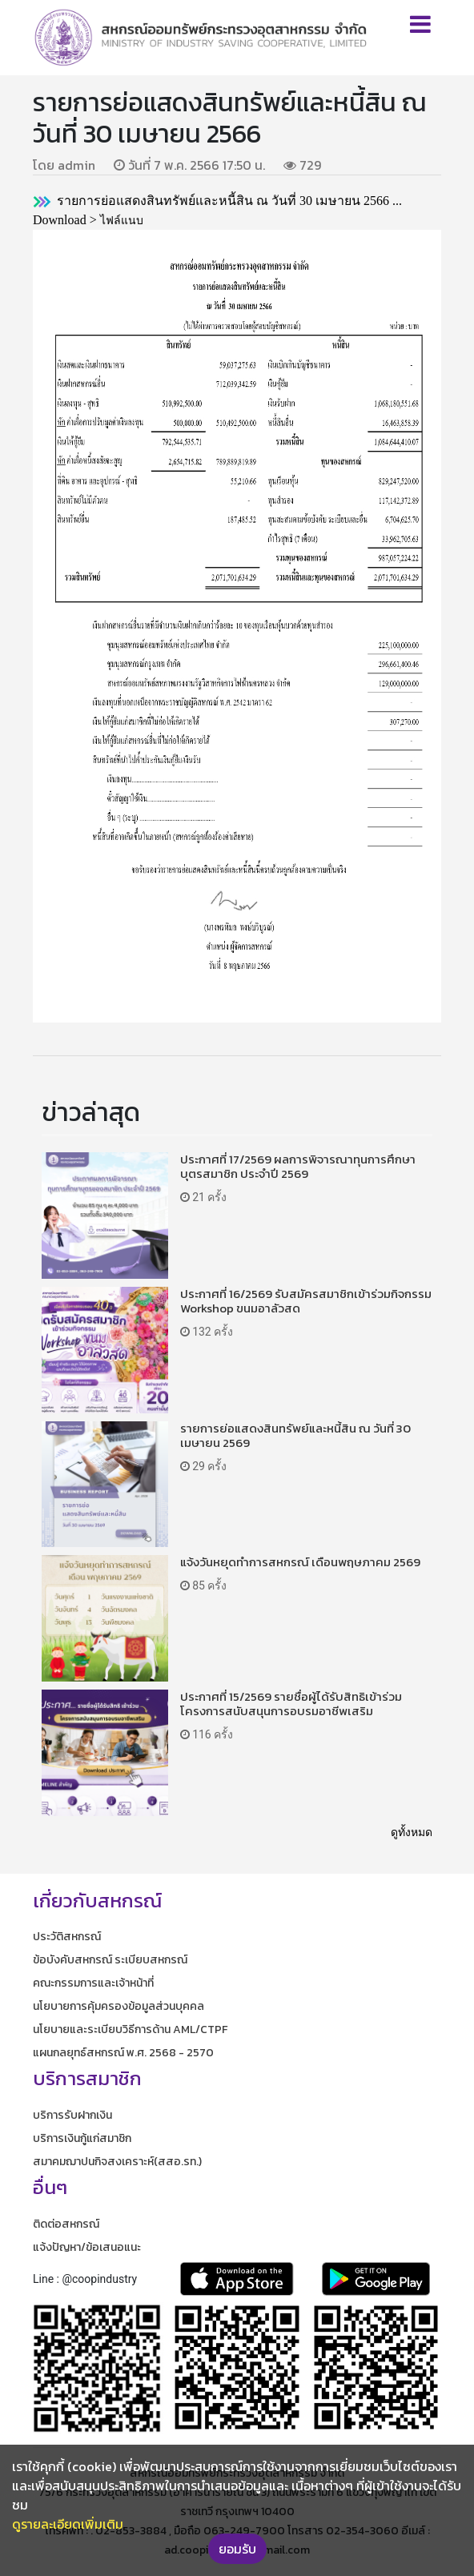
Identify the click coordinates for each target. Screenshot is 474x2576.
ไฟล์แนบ (121, 220)
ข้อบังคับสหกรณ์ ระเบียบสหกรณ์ (110, 1959)
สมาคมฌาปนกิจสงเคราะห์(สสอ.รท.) (117, 2161)
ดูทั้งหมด (411, 1832)
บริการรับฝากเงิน (72, 2115)
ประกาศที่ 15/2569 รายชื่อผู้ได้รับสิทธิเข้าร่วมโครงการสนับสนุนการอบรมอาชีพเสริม (291, 1703)
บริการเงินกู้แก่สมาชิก (82, 2138)
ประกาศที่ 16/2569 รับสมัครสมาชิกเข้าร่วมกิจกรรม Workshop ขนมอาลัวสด (306, 1300)
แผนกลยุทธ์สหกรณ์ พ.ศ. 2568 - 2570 (123, 2052)
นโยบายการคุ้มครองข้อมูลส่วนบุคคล (118, 2006)
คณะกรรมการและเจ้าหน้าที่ (93, 1983)
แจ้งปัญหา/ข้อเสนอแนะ (87, 2247)
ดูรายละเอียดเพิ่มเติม (67, 2524)
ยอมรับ (237, 2548)
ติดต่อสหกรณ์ (66, 2224)
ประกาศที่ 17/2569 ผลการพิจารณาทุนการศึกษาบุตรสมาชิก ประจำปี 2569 (298, 1166)
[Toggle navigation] (420, 24)
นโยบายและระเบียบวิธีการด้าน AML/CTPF (130, 2029)
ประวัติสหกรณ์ (67, 1936)
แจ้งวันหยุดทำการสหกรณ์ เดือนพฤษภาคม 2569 (300, 1562)
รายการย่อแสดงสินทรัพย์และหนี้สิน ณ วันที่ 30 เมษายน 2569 (295, 1435)
